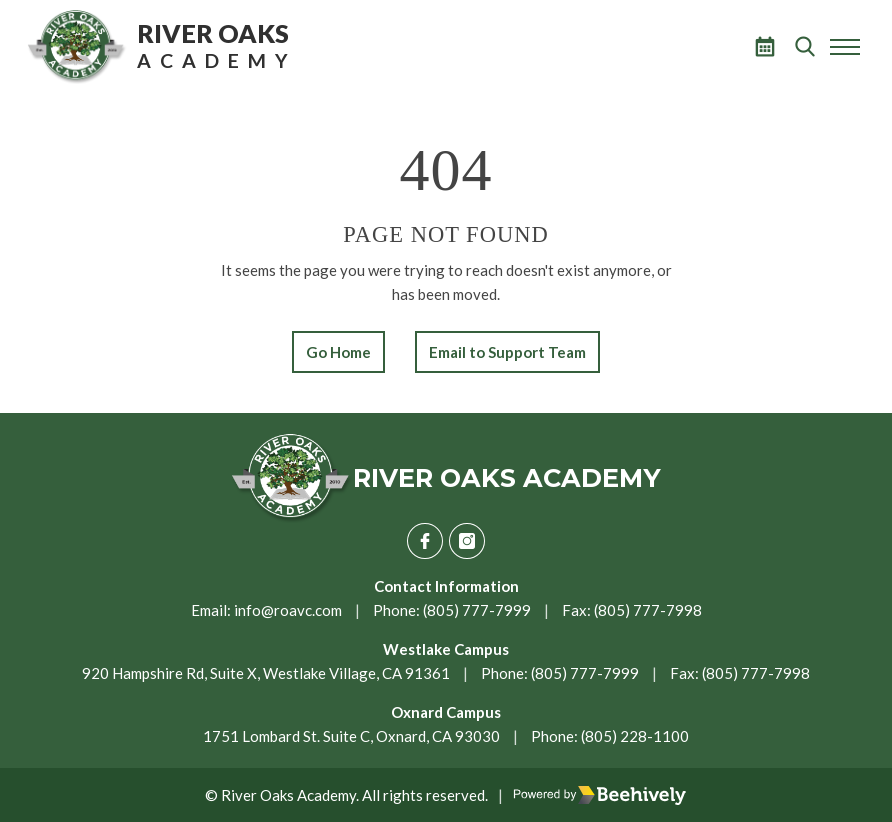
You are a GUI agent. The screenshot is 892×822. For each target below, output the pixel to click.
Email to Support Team (507, 352)
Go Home (338, 352)
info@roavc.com (288, 610)
